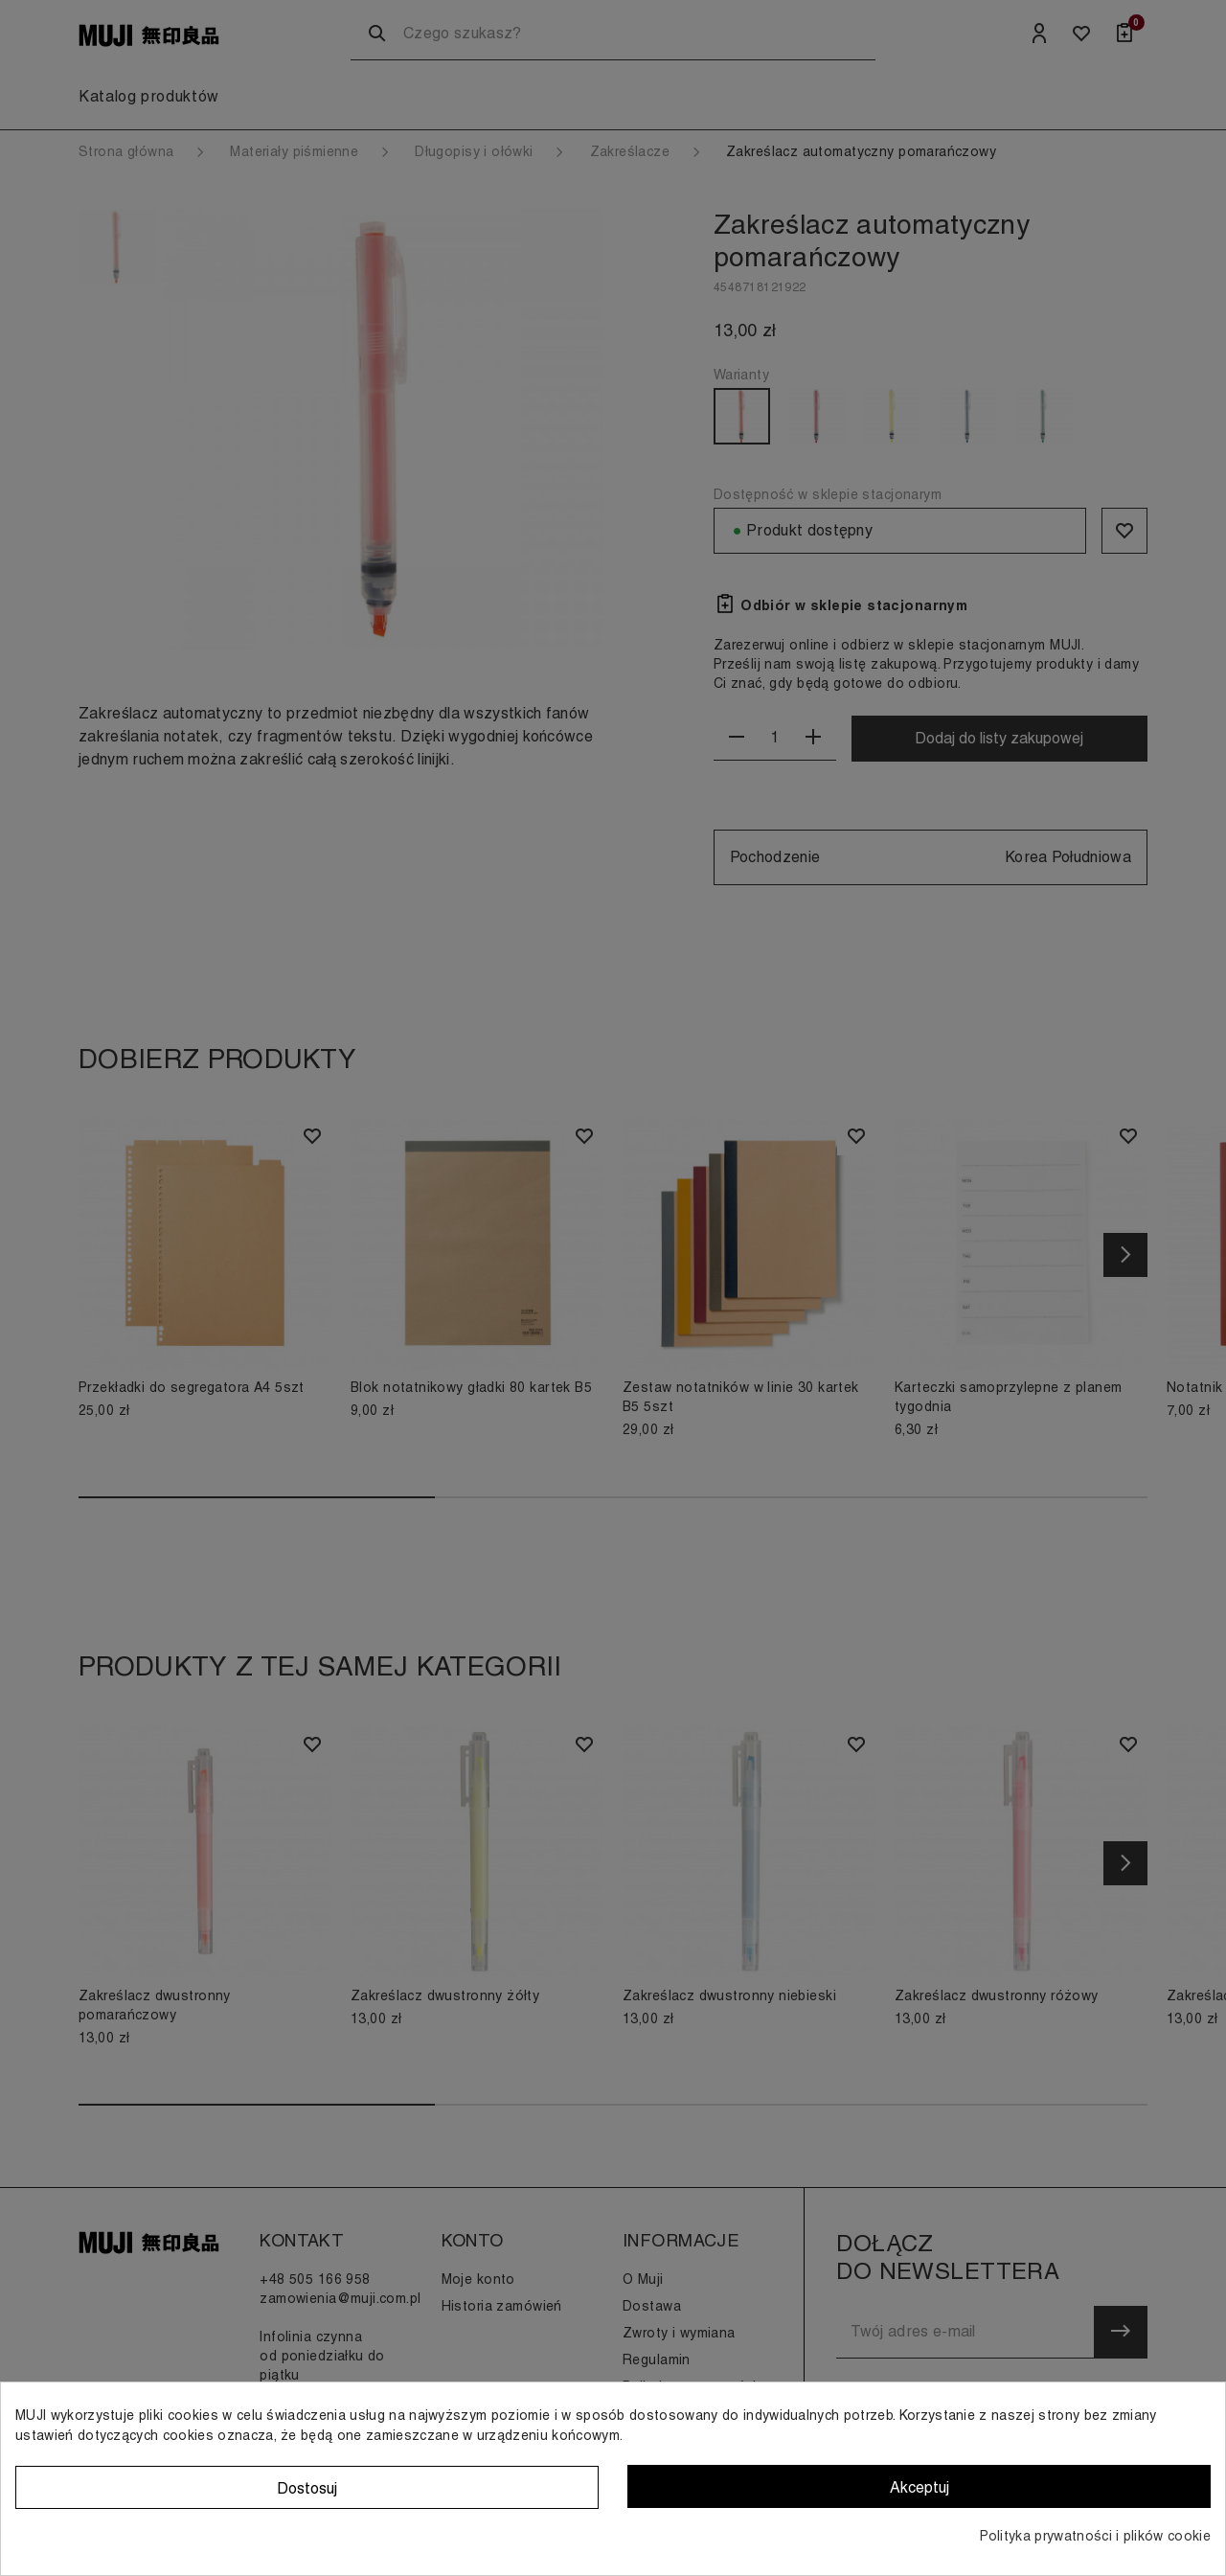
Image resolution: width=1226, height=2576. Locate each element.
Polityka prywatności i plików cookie (1095, 2535)
